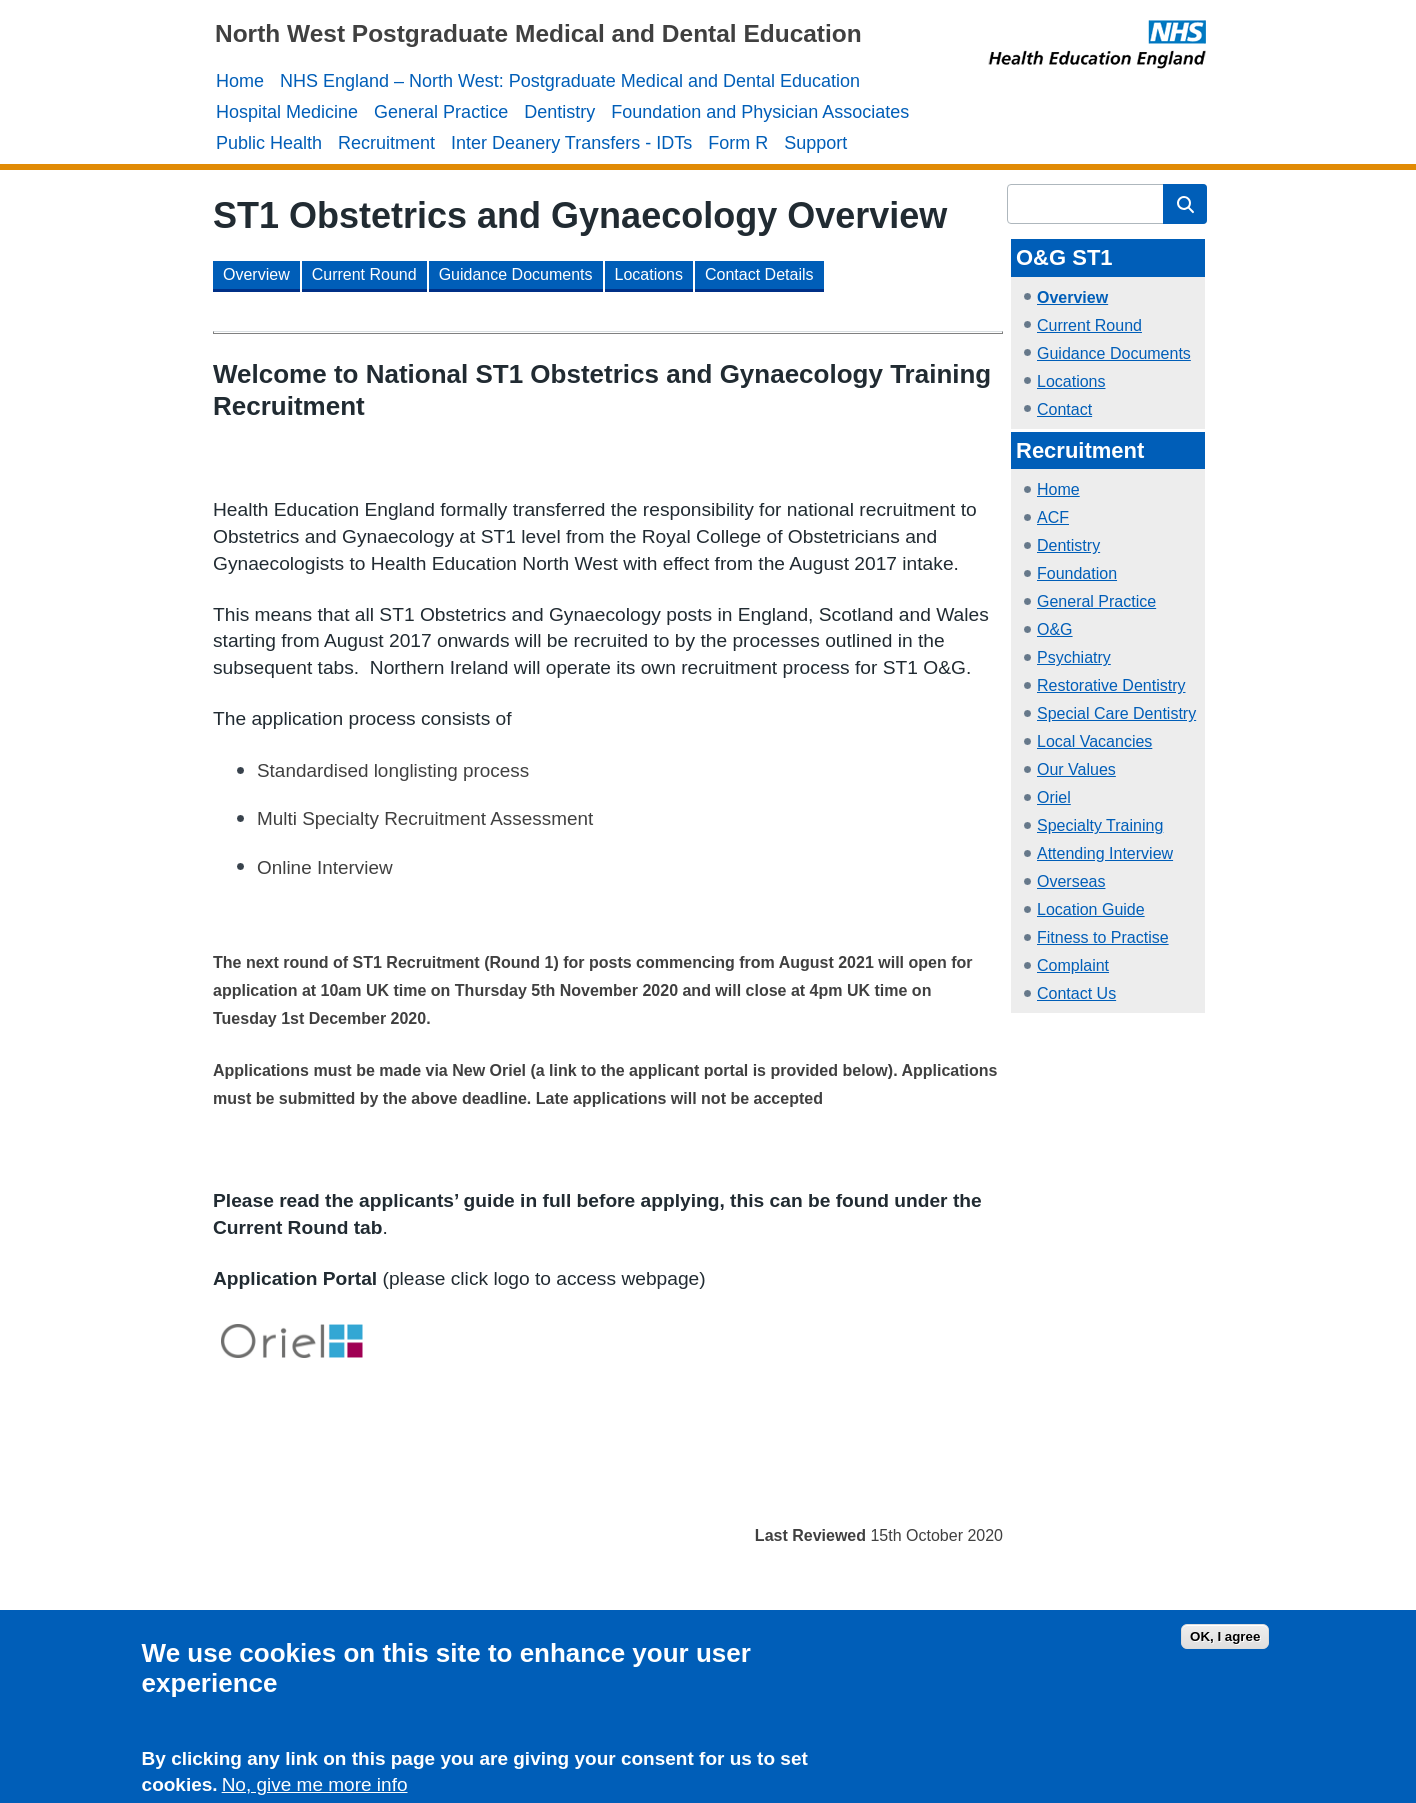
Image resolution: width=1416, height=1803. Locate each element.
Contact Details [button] (759, 274)
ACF (1053, 517)
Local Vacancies (1094, 741)
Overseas (1071, 881)
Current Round (1089, 325)
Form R (738, 143)
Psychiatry (1074, 657)
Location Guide (1091, 909)
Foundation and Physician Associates (760, 112)
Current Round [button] (364, 274)
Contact (1064, 409)
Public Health (269, 143)
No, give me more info (315, 1789)
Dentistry (559, 112)
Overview (1072, 297)
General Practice (441, 112)
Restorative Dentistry (1111, 685)
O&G (1055, 629)
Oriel (1054, 797)
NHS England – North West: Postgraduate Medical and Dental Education (570, 81)
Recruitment (386, 143)
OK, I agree (1225, 1640)
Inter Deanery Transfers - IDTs (571, 143)
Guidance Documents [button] (516, 274)
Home (240, 81)
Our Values (1076, 769)
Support (815, 143)
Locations (1071, 381)
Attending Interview (1105, 853)
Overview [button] (256, 274)
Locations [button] (649, 274)
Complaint (1073, 965)
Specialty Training (1100, 825)
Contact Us (1076, 993)
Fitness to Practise (1103, 937)
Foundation (1077, 573)
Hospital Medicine (287, 112)
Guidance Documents (1114, 353)
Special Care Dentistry (1116, 713)
